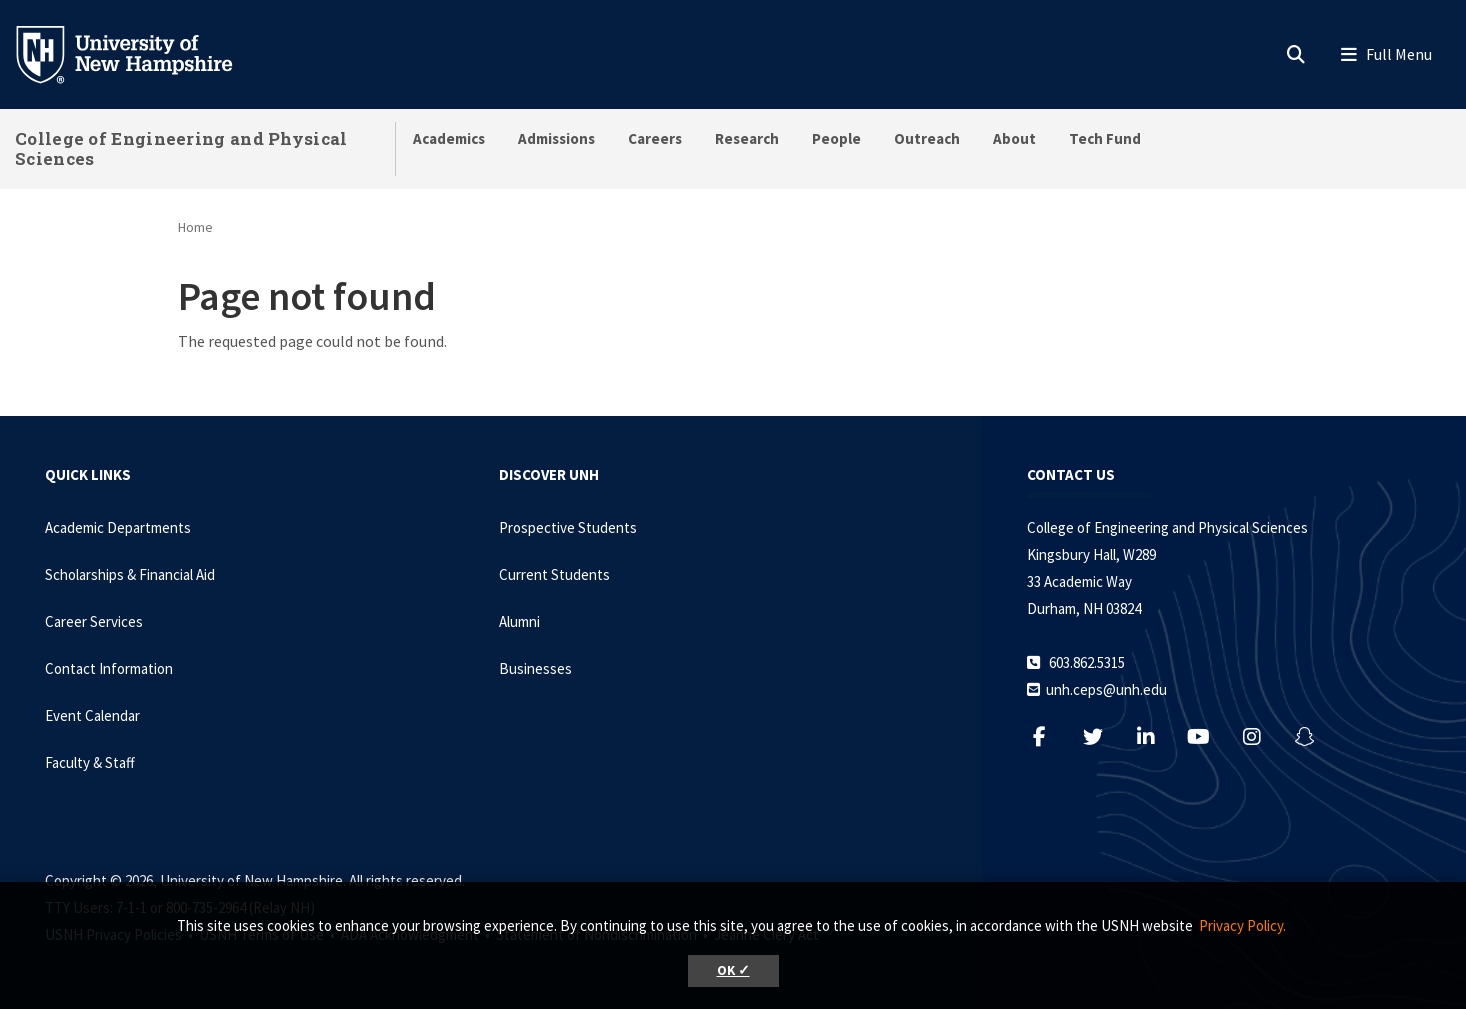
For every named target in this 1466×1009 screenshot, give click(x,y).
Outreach (927, 138)
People (836, 138)
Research (747, 138)
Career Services (94, 621)
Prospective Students (568, 527)
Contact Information (109, 668)
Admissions (556, 138)
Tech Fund (1105, 138)
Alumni (519, 621)
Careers (655, 138)
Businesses (535, 668)
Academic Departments (118, 527)
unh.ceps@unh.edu (1106, 689)
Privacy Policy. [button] (1242, 925)
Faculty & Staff (90, 762)
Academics (449, 138)
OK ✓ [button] (733, 970)
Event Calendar (92, 715)
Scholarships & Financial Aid (130, 574)
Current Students (554, 574)
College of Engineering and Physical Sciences (181, 148)
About (1014, 138)
